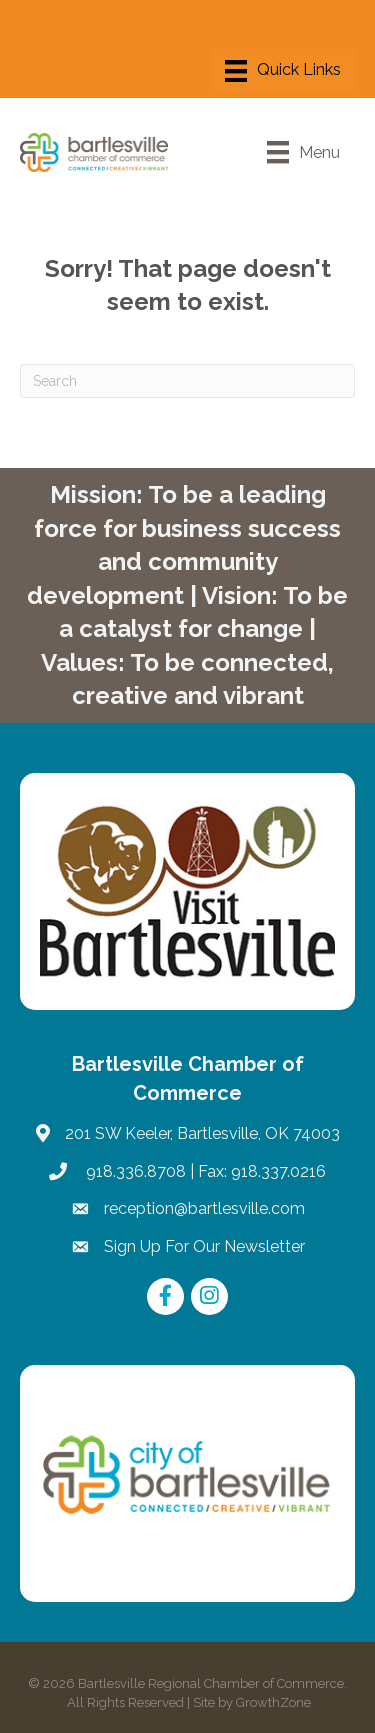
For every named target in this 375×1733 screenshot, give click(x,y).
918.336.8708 (134, 1171)
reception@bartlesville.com (204, 1208)
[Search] (187, 381)
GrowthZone (273, 1702)
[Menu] (283, 71)
